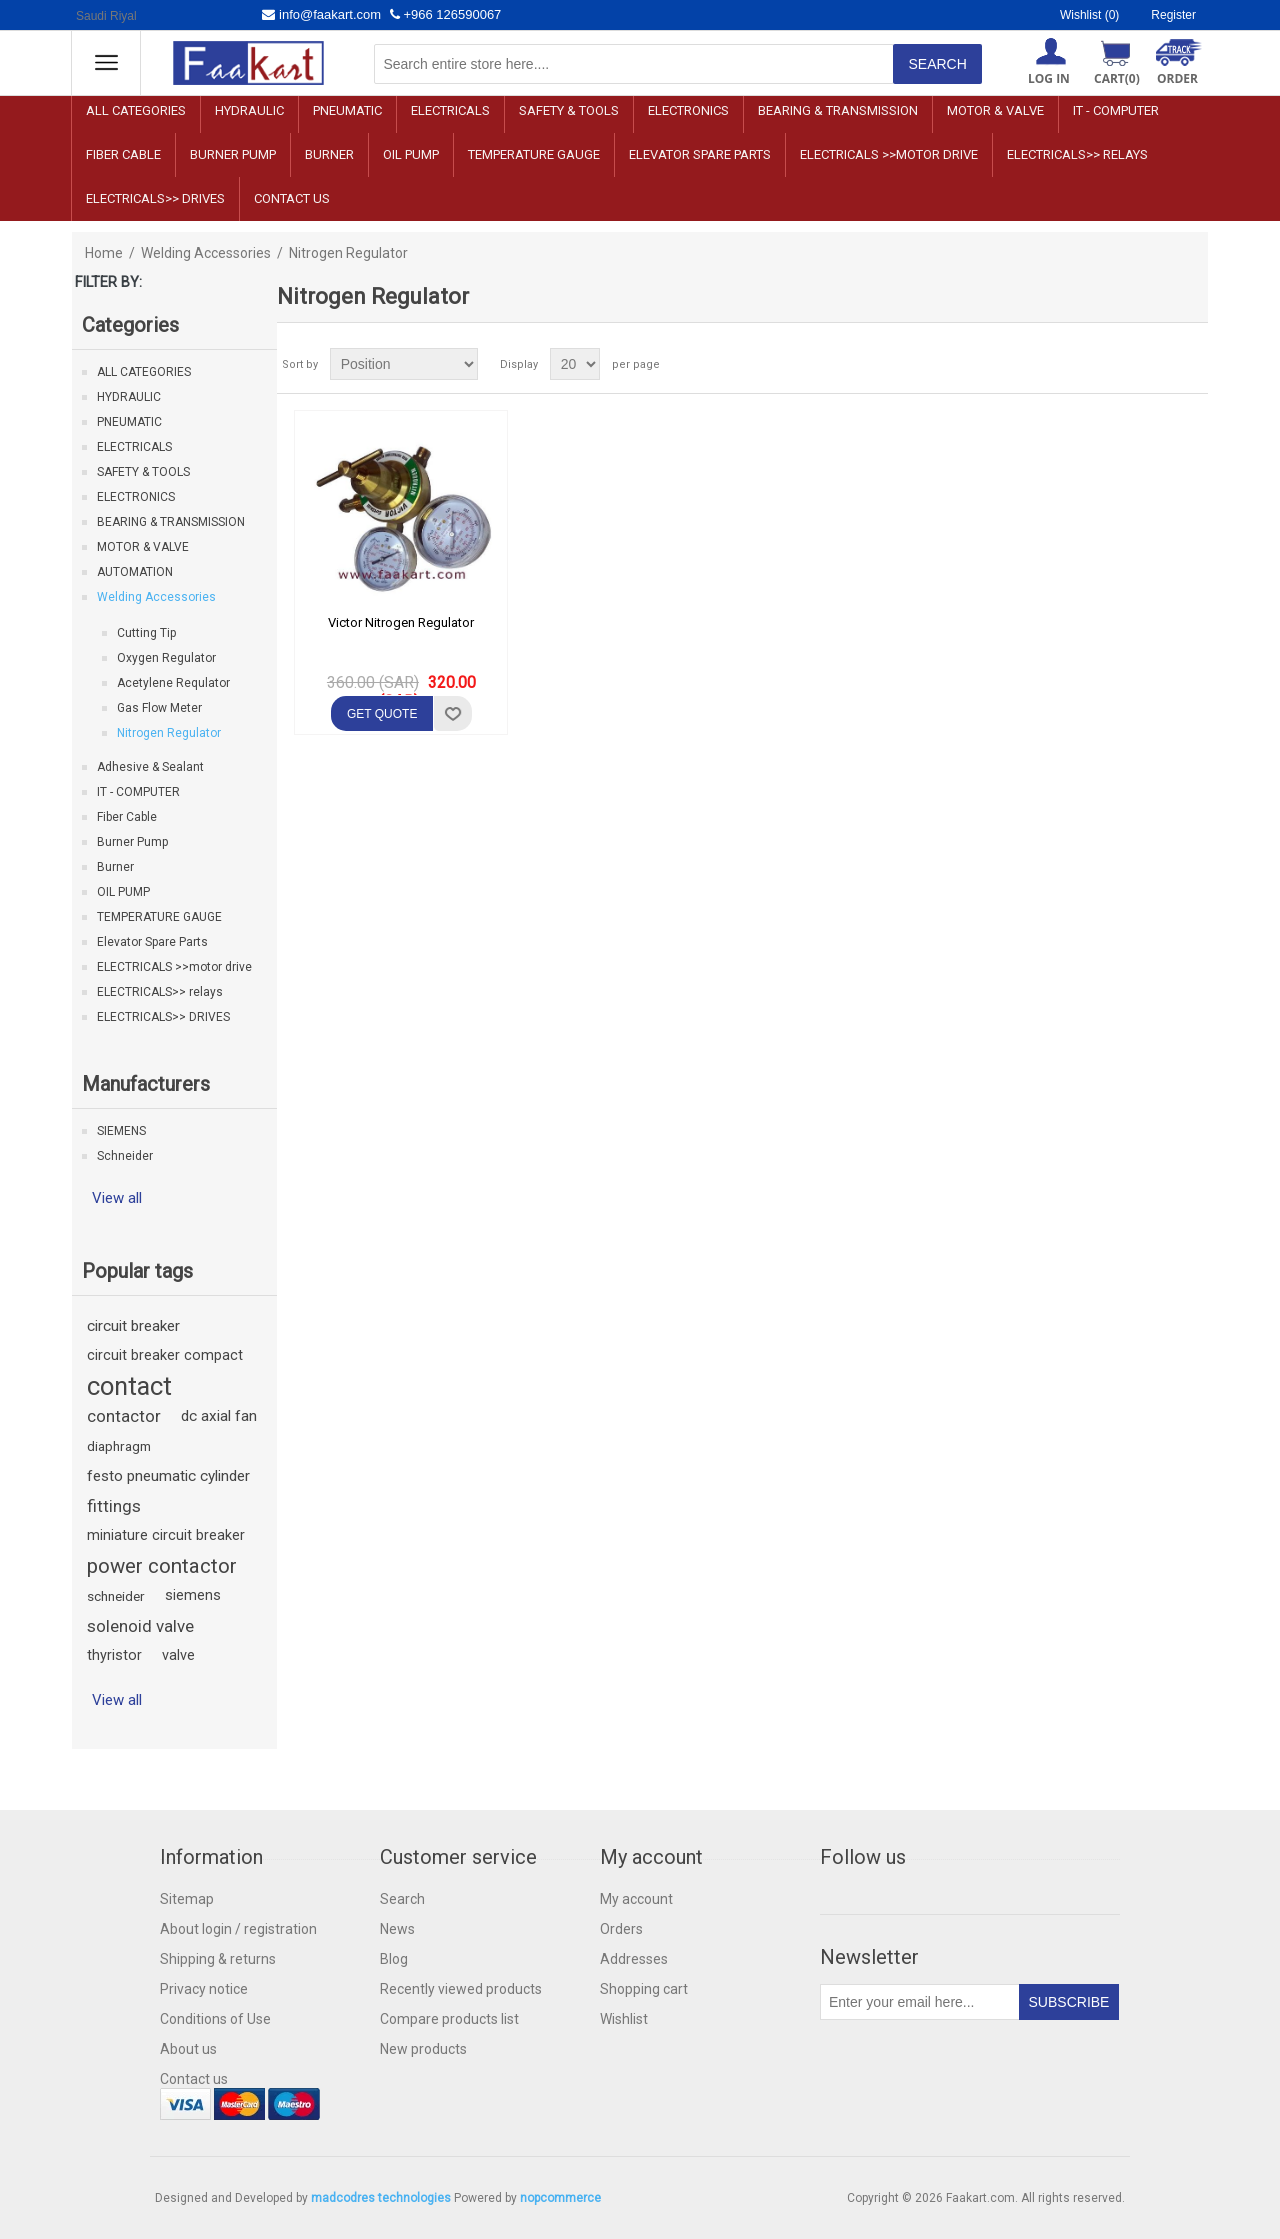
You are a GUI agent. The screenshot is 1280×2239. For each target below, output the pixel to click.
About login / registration (238, 1929)
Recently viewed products (461, 1989)
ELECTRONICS (688, 110)
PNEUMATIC (347, 110)
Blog (394, 1959)
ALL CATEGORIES (136, 110)
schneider (116, 1596)
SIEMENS (121, 1131)
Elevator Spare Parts (700, 154)
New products (423, 2049)
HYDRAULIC (249, 110)
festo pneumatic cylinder (168, 1476)
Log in (1049, 78)
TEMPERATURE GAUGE (534, 154)
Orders (621, 1929)
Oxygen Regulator (166, 658)
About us (188, 2049)
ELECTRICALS (450, 110)
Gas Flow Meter (159, 708)
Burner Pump (233, 154)
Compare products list (449, 2019)
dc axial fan (219, 1416)
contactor (124, 1416)
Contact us (292, 198)
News (397, 1929)
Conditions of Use (215, 2019)
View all (117, 1198)
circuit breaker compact (165, 1355)
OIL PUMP (411, 154)
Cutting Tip (146, 633)
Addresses (634, 1959)
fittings (114, 1506)
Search (402, 1899)
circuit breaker (133, 1326)
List (1191, 364)
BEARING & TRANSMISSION (838, 110)
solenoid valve (140, 1626)
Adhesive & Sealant (150, 767)
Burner (329, 154)
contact (129, 1386)
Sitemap (187, 1899)
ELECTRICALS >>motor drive (889, 154)
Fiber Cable (123, 154)
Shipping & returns (218, 1959)
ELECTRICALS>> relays (1077, 154)
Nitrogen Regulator (169, 733)
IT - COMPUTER (1116, 110)
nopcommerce (560, 2198)
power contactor (162, 1566)
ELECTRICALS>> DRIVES (155, 198)
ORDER (1177, 78)
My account (636, 1899)
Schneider (125, 1156)
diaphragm (119, 1446)
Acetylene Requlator (173, 683)
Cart (1117, 78)
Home (104, 253)
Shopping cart (644, 1989)
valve (178, 1655)
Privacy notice (204, 1989)
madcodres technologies (381, 2198)
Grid (1155, 364)
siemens (193, 1595)
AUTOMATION (135, 572)
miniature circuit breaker (166, 1535)
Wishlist (624, 2019)
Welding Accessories (206, 253)
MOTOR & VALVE (995, 110)
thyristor (114, 1655)
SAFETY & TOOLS (569, 110)
